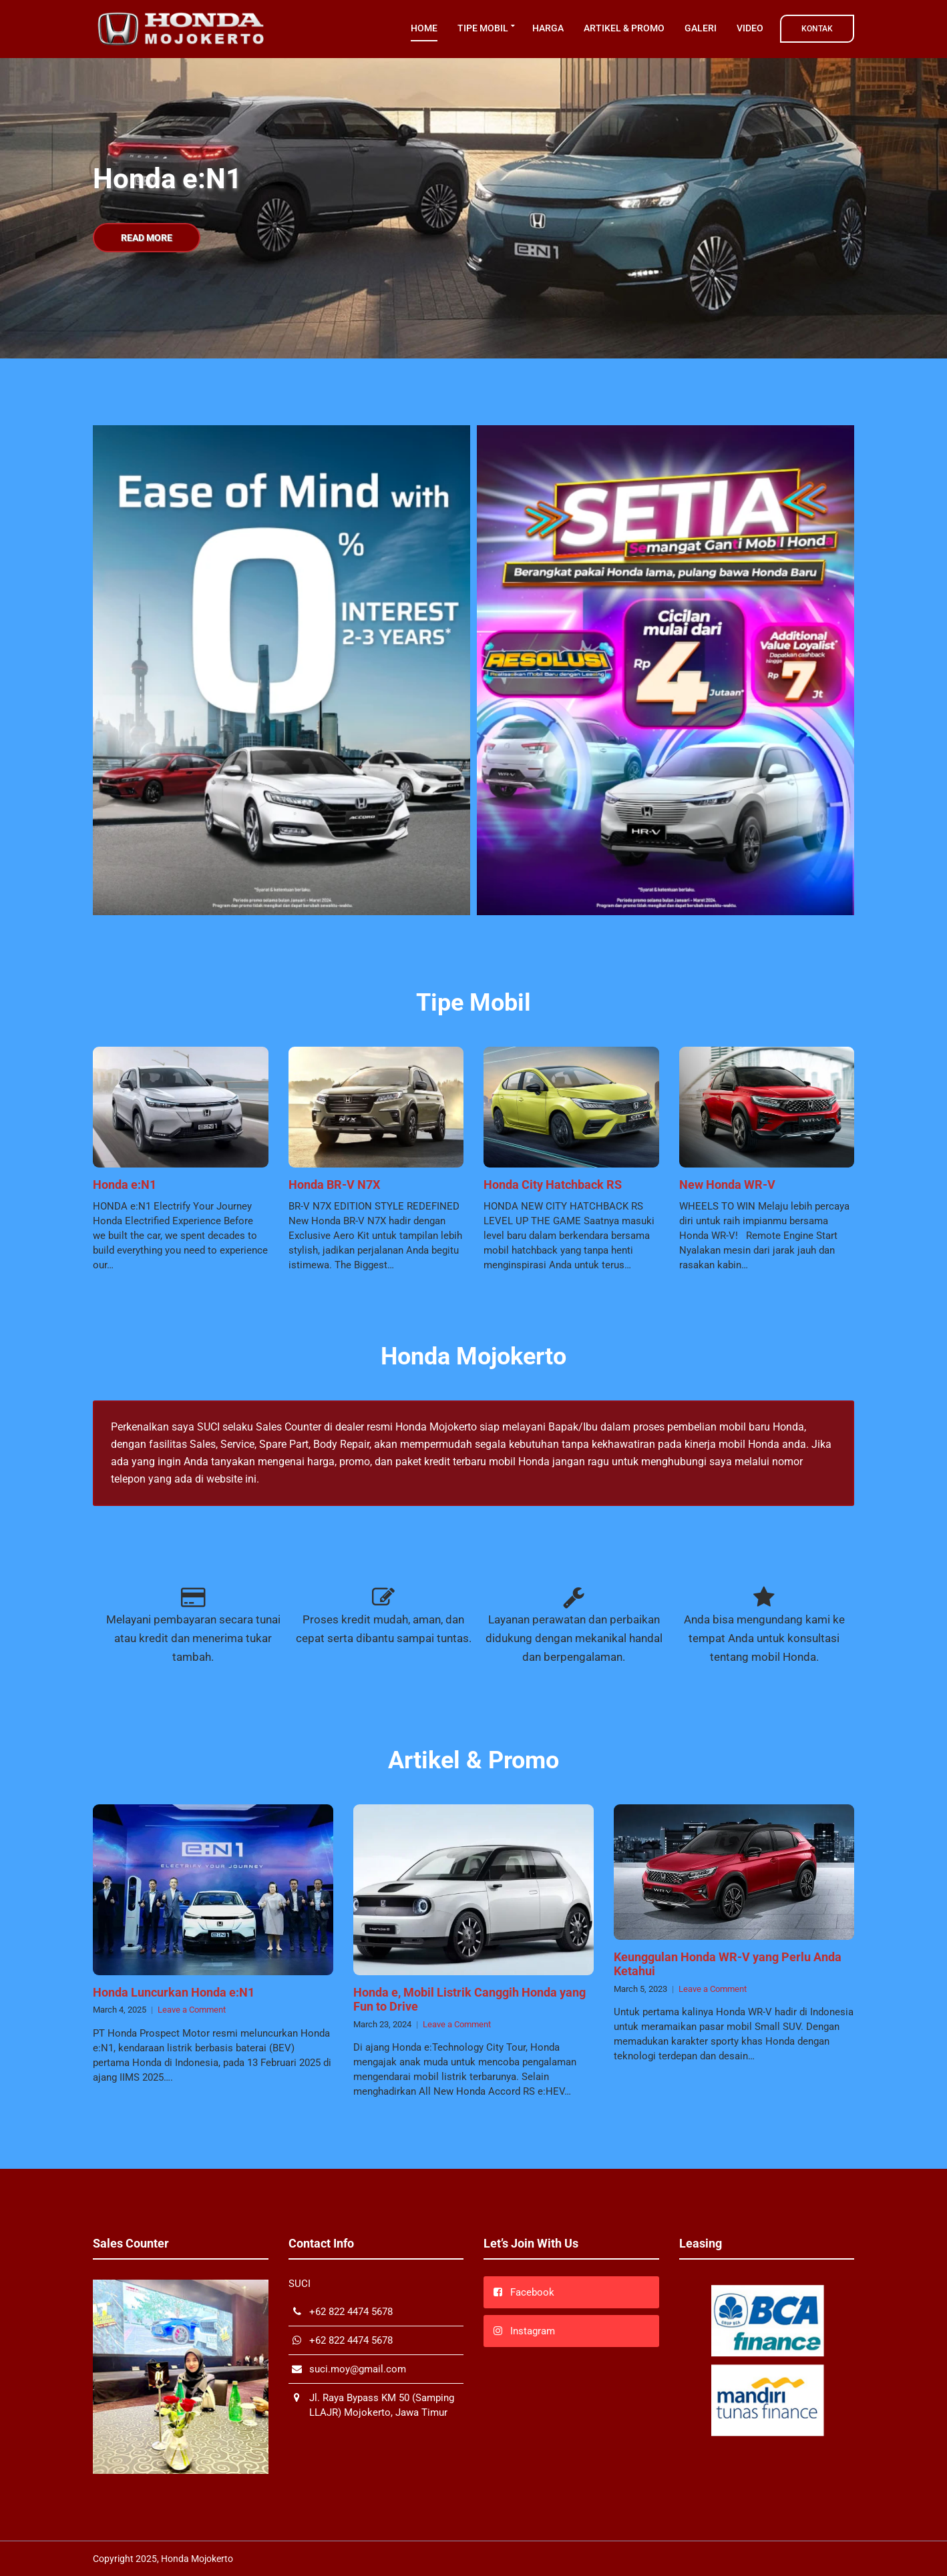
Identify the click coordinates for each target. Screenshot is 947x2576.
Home (424, 28)
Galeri (701, 28)
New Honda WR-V (727, 1185)
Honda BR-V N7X (334, 1185)
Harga (548, 28)
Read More (146, 237)
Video (750, 28)
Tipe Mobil (482, 28)
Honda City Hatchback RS (553, 1185)
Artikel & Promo (624, 28)
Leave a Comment (192, 2010)
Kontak (817, 28)
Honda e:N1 (124, 1185)
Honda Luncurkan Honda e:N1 (173, 1992)
